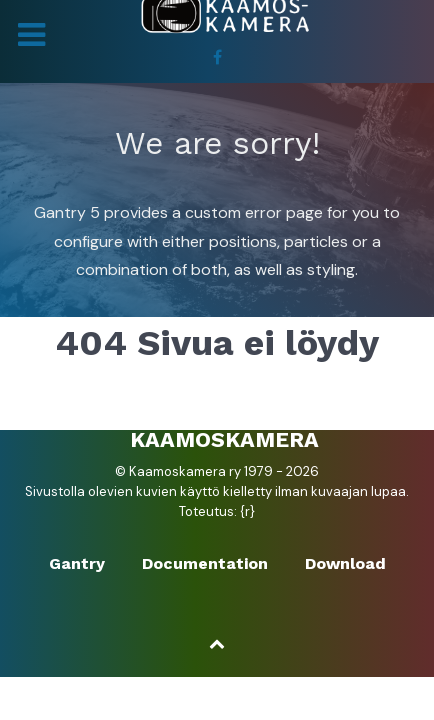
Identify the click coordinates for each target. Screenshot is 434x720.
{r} (247, 511)
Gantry (77, 563)
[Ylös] (217, 643)
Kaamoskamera (224, 439)
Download (345, 563)
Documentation (205, 563)
